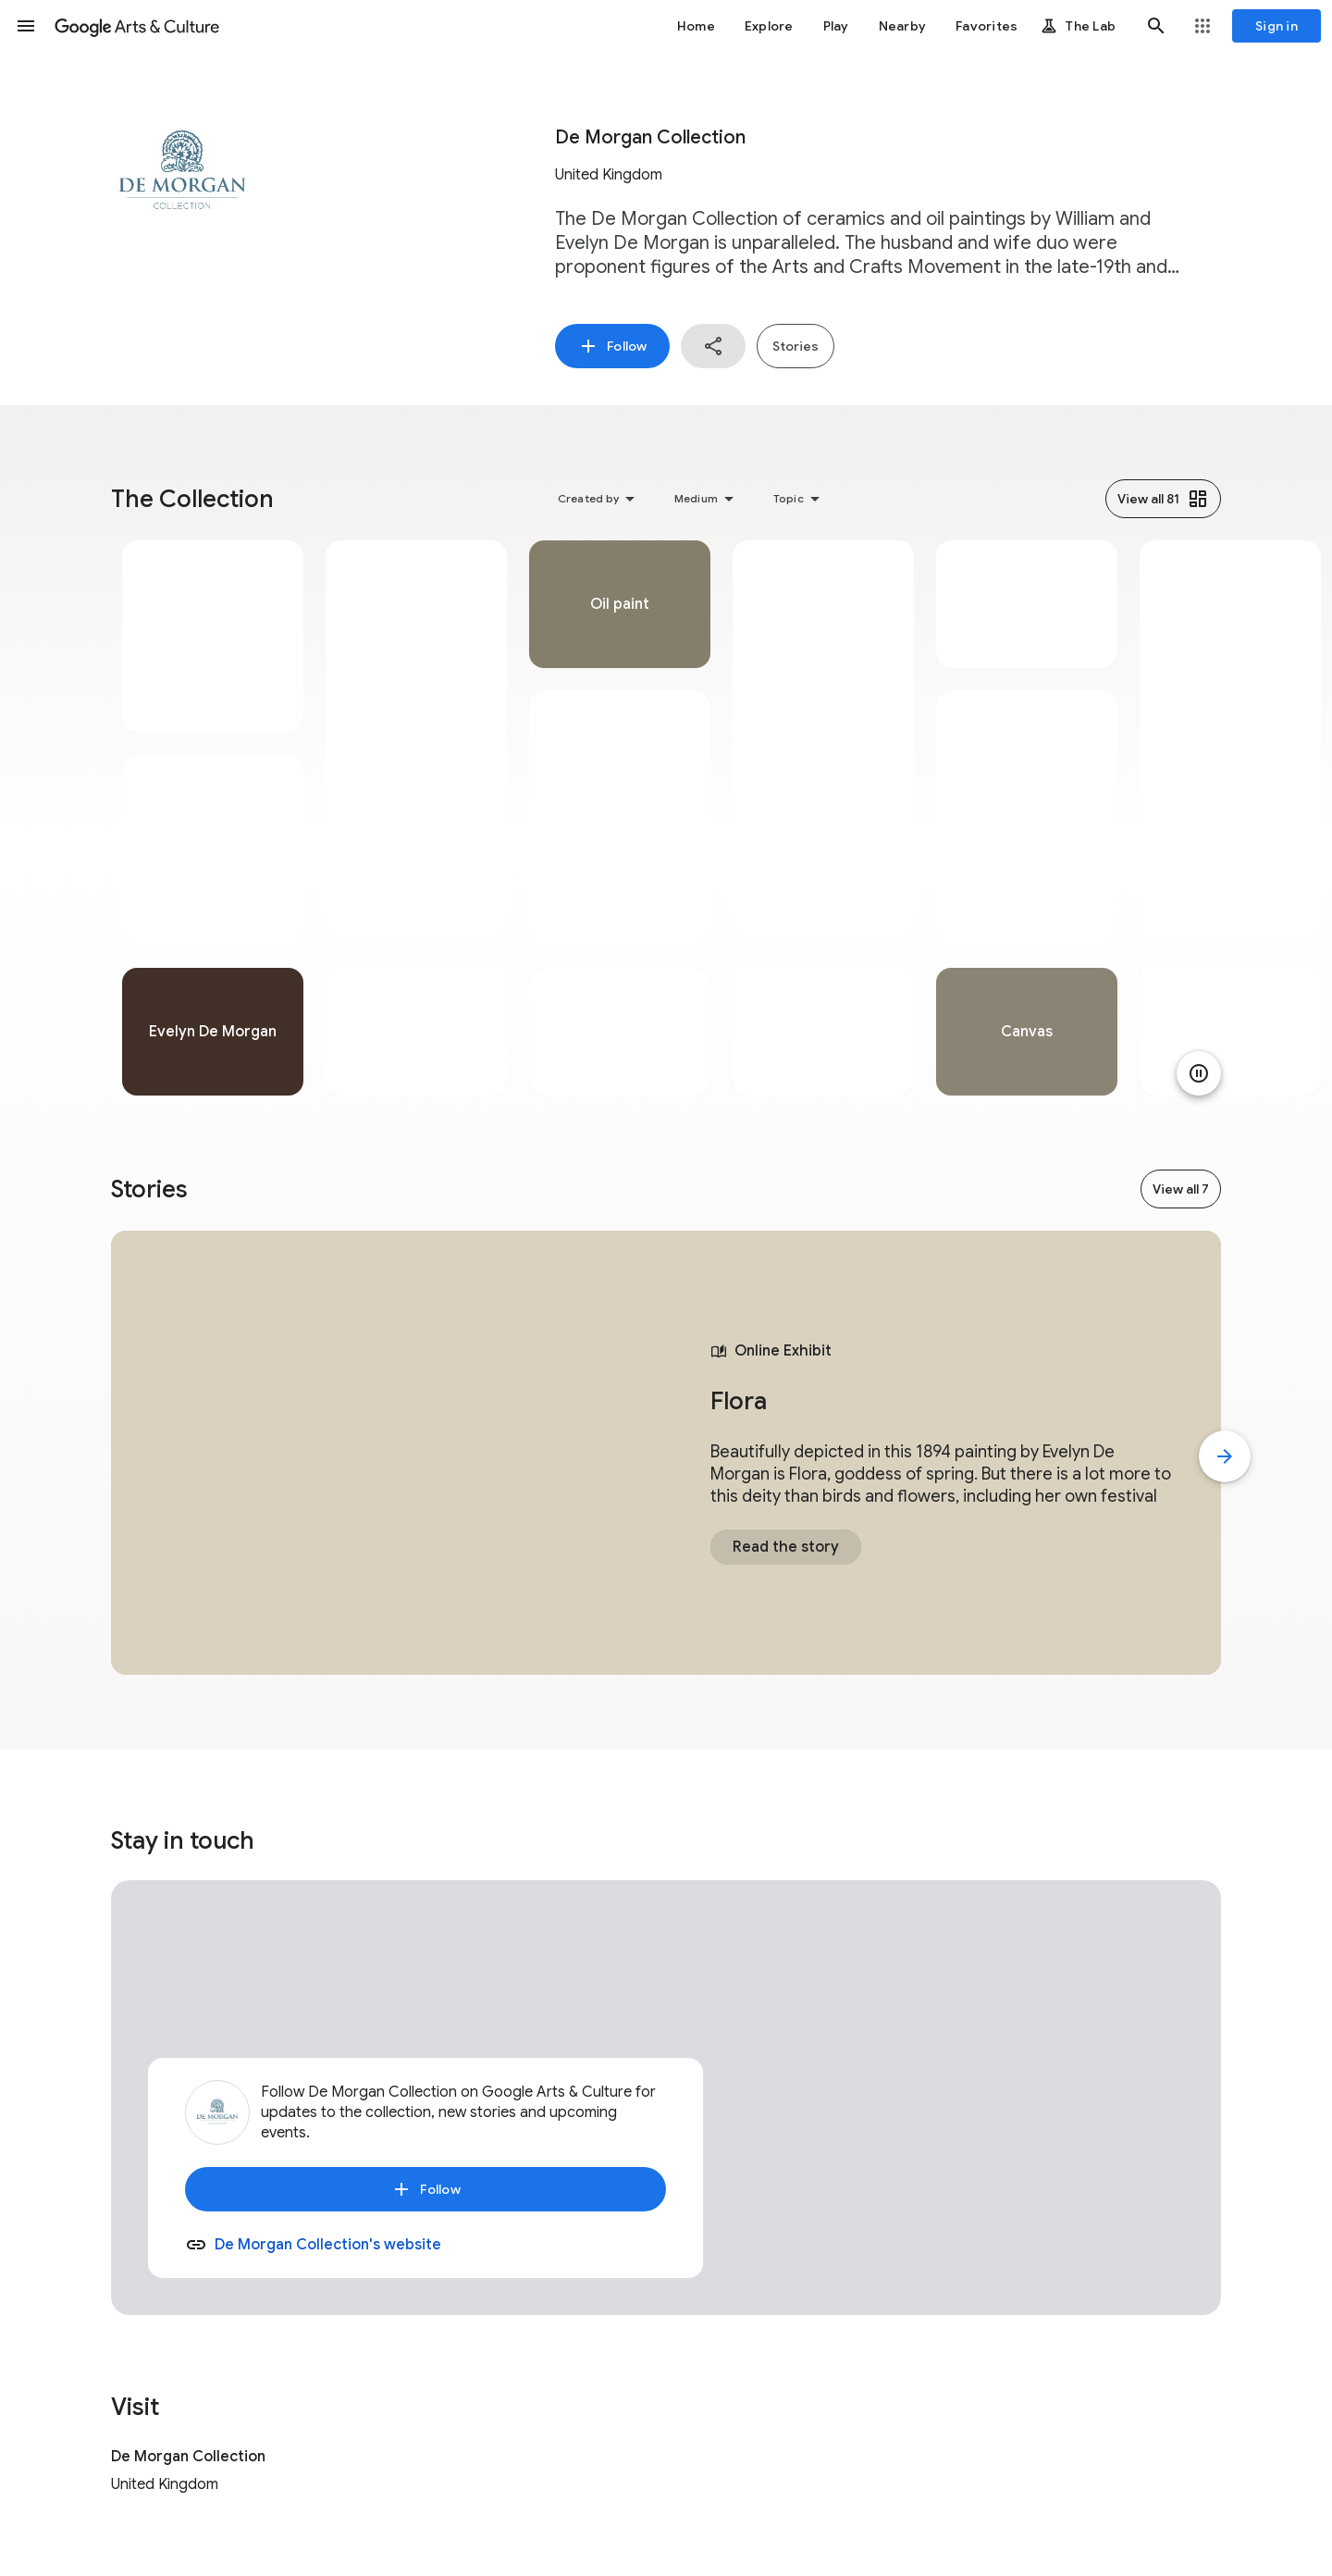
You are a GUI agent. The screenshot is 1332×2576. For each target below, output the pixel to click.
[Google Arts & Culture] (137, 26)
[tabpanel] (212, 818)
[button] (26, 26)
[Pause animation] (1199, 1073)
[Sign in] (1276, 26)
